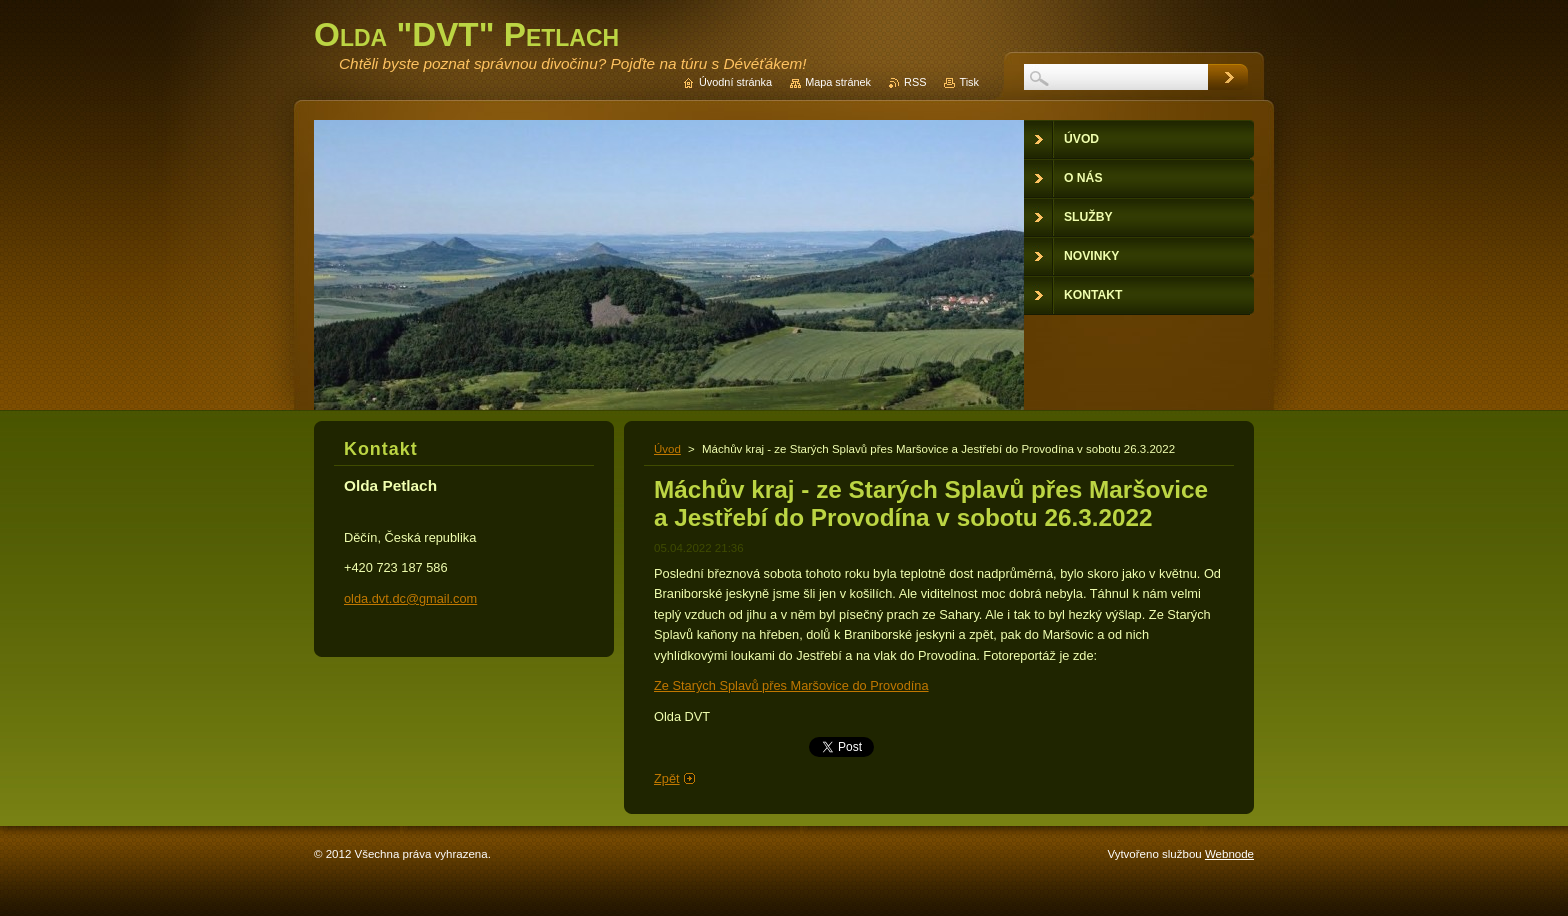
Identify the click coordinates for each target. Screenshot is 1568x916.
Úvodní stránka (735, 82)
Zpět (667, 778)
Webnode (1229, 854)
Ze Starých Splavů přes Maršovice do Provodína (791, 685)
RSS (915, 82)
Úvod (667, 449)
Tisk (969, 82)
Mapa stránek (838, 82)
